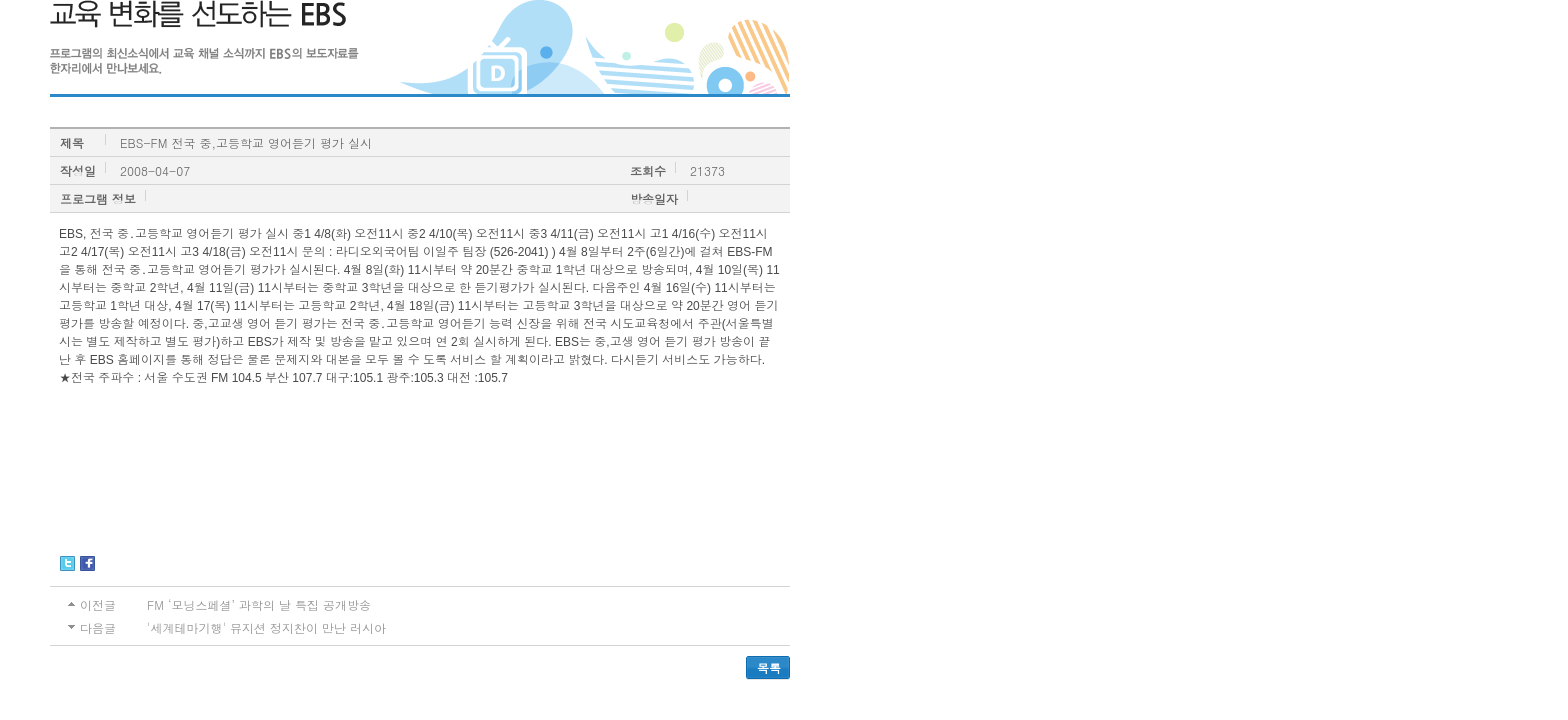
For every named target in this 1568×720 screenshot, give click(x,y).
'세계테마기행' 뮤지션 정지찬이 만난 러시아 (266, 627)
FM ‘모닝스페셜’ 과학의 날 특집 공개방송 (259, 604)
